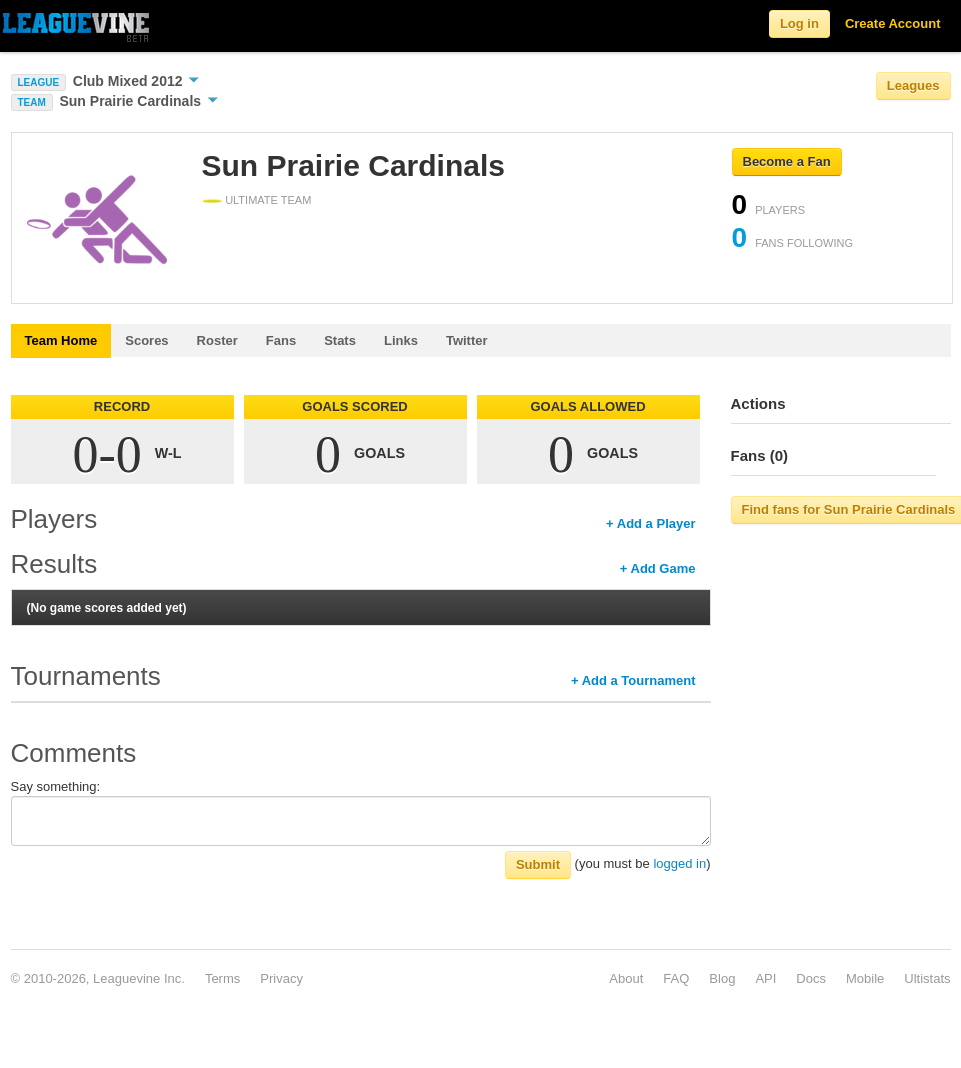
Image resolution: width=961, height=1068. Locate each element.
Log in (799, 23)
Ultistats (927, 978)
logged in (679, 863)
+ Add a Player (650, 523)
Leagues (913, 85)
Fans (281, 340)
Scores (146, 340)
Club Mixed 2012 (136, 81)
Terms (222, 978)
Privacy (281, 978)
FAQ (676, 978)
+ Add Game (658, 568)
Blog (722, 978)
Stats (340, 340)
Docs (811, 978)
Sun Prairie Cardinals (138, 101)
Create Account (893, 23)
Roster (217, 340)
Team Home (61, 340)
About (626, 978)
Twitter (467, 340)
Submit (538, 864)
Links (401, 340)
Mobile (865, 978)
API (765, 978)
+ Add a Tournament (633, 680)
